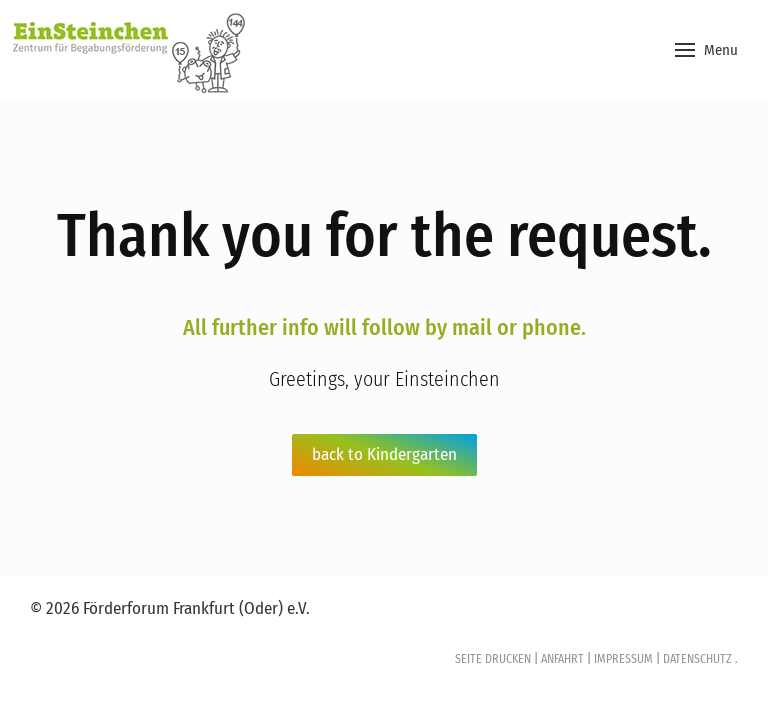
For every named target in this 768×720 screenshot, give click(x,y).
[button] (706, 50)
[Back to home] (125, 50)
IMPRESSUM (623, 659)
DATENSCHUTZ (696, 659)
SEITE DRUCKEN (493, 659)
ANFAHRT (562, 659)
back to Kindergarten (384, 454)
